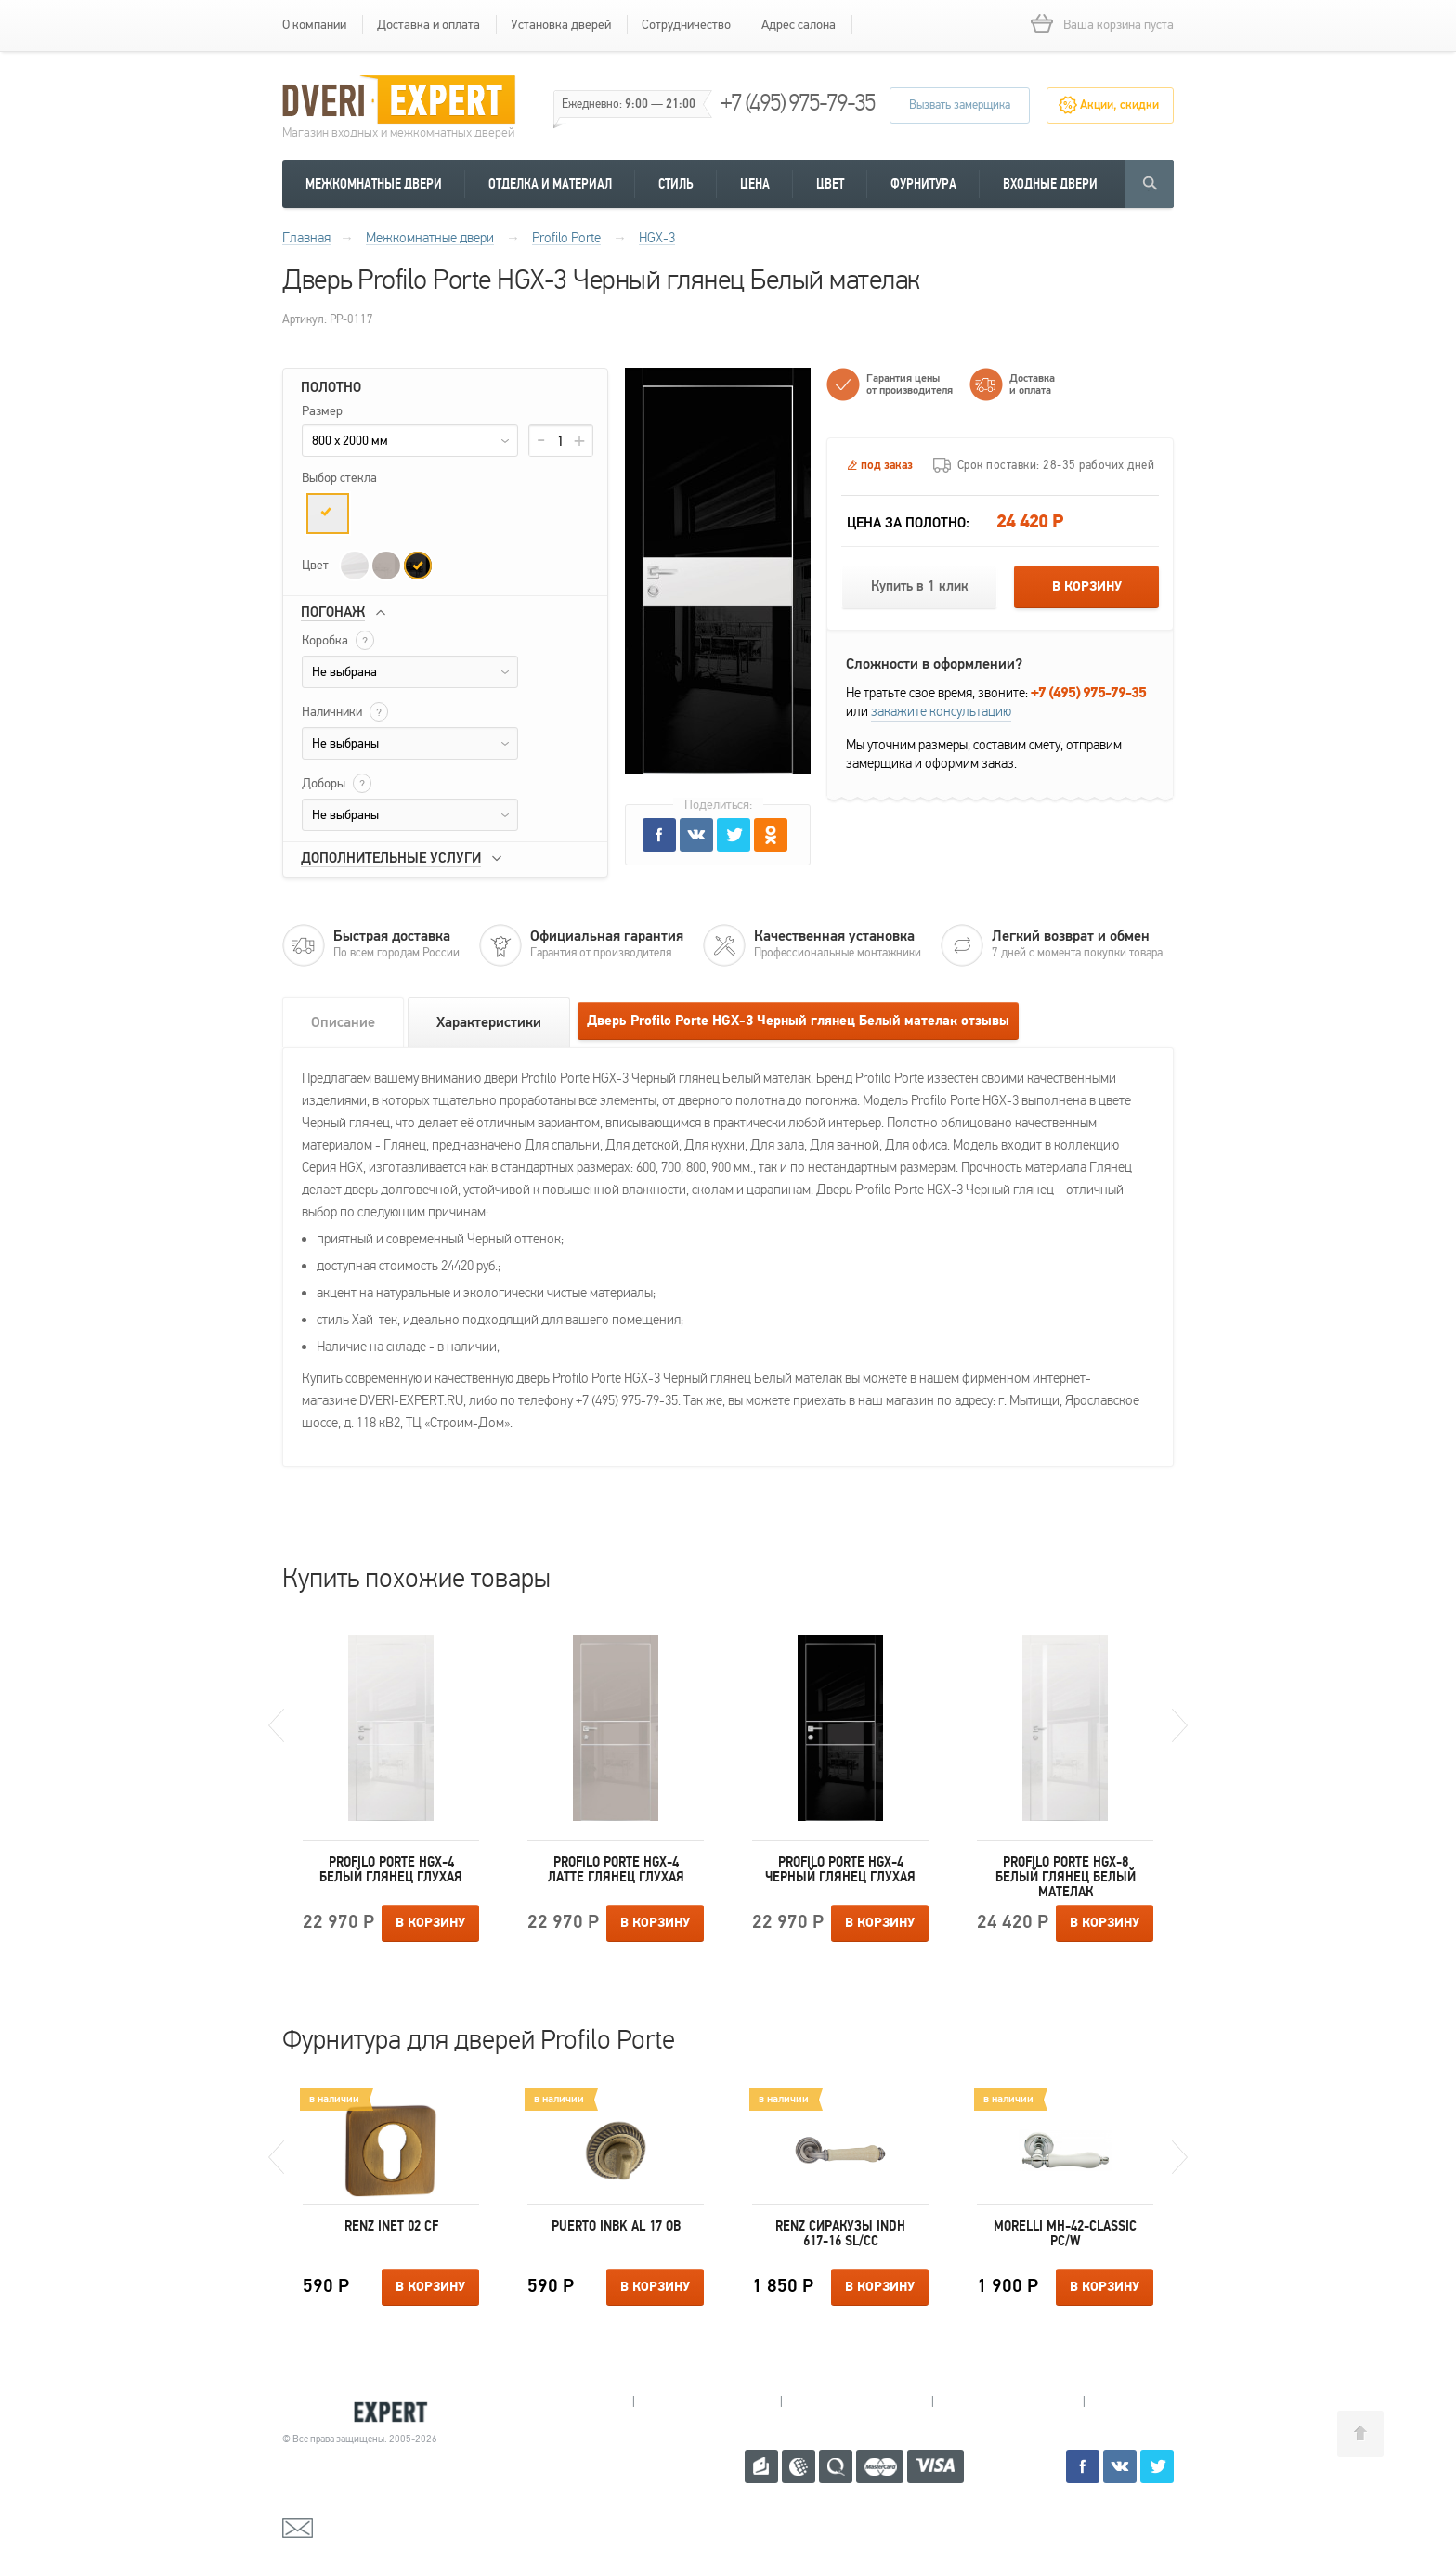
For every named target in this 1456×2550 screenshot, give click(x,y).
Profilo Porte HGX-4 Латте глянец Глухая (616, 1869)
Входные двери (1050, 184)
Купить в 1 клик (919, 586)
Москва (1155, 2401)
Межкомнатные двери (374, 184)
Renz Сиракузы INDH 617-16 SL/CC (840, 2233)
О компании (314, 25)
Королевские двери (362, 2412)
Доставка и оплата (428, 25)
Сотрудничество (686, 25)
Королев (707, 2401)
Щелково (1008, 2401)
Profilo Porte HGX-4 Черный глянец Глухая (840, 1869)
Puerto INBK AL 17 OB (616, 2225)
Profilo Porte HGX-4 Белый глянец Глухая (390, 1869)
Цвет (830, 184)
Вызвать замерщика (959, 105)
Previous (276, 1725)
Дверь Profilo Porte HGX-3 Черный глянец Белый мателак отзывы (798, 1021)
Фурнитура (923, 184)
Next (1180, 1725)
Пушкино (856, 2401)
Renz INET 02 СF (391, 2225)
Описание (343, 1022)
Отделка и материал (550, 184)
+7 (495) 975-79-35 (798, 102)
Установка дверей (561, 25)
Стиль (676, 184)
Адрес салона (798, 25)
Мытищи (559, 2401)
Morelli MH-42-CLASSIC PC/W (1065, 2233)
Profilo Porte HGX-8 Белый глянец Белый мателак (1065, 1876)
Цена (755, 184)
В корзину (1087, 587)
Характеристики (488, 1022)
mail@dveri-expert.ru (375, 2526)
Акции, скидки (1119, 105)
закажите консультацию (941, 711)
